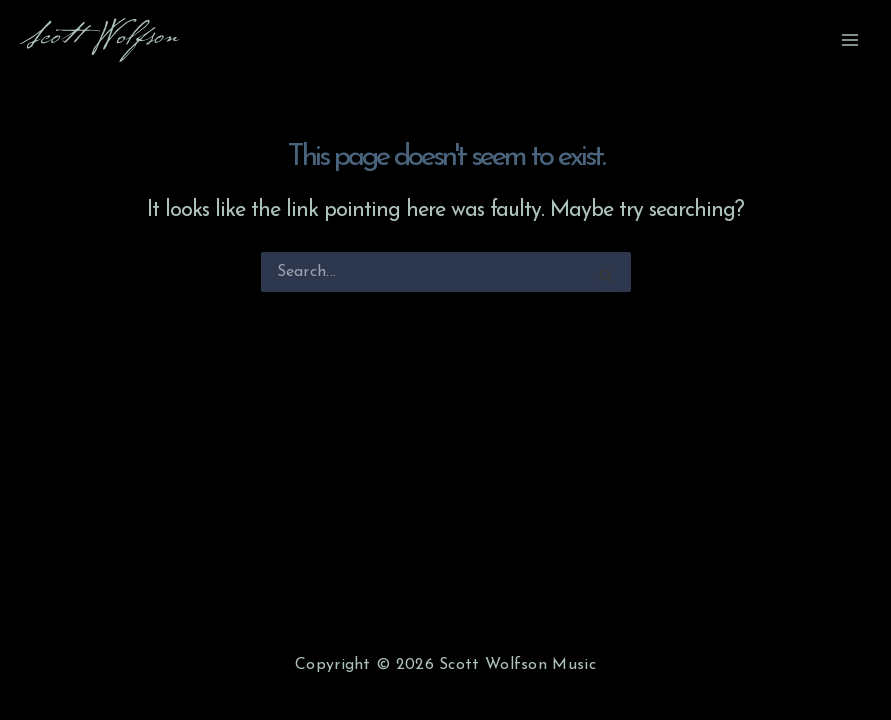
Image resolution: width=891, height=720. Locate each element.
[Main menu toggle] (850, 40)
